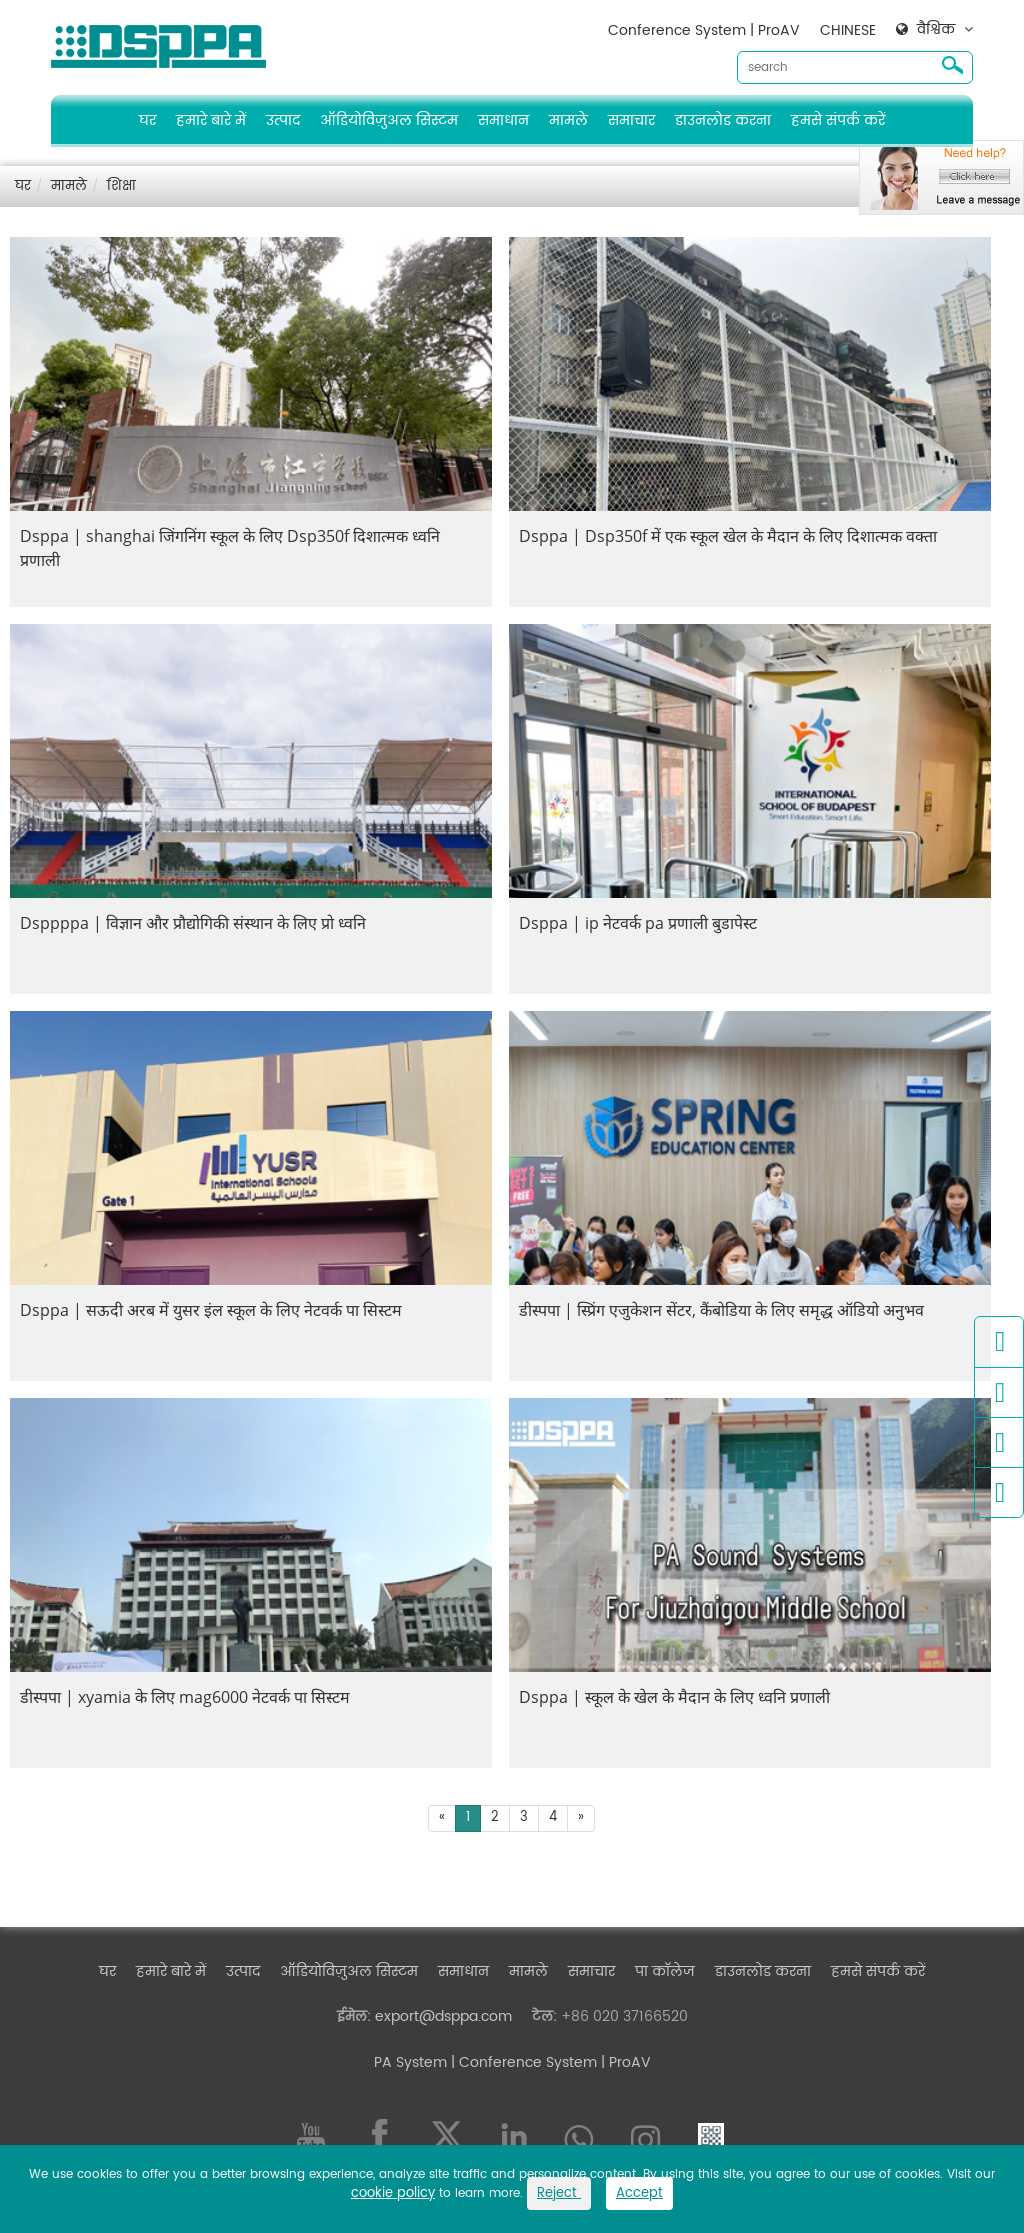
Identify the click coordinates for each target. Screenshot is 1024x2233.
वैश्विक (936, 30)
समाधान (503, 120)
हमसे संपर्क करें (838, 120)
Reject (559, 2193)
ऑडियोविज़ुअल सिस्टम (389, 120)
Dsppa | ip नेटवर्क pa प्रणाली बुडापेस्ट (638, 923)
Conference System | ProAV (704, 30)
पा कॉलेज (665, 1971)
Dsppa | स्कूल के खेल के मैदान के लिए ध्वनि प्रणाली (674, 1697)
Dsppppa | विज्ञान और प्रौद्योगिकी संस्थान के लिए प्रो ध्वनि (193, 923)
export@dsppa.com (443, 2016)
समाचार (631, 120)
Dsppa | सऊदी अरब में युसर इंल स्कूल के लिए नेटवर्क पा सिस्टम (211, 1310)
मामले (568, 120)
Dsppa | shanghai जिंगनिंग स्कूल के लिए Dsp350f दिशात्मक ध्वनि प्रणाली (230, 548)
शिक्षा (121, 186)
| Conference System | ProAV (549, 2062)
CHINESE (848, 30)
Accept (639, 2193)
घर (147, 120)
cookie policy (393, 2193)
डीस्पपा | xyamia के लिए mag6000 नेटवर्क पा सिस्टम (185, 1697)
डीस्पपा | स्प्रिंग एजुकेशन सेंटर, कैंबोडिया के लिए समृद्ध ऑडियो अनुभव (721, 1310)
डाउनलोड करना (723, 120)
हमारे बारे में (211, 120)
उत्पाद (283, 120)
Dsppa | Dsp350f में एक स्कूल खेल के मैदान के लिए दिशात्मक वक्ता (728, 536)
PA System (410, 2062)
